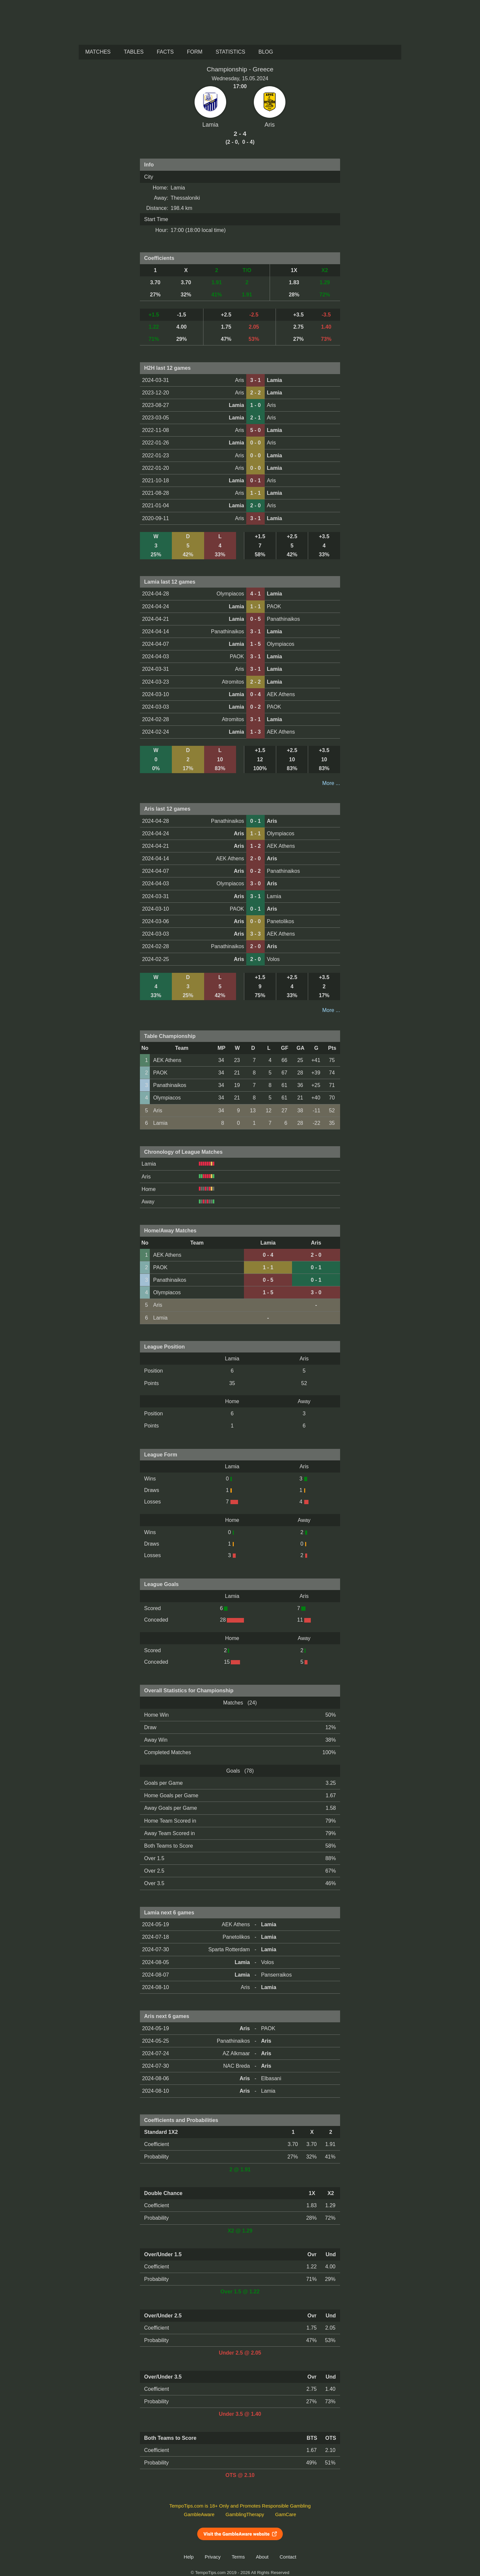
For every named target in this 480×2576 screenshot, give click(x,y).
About (262, 2557)
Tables (134, 52)
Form (194, 52)
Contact (288, 2557)
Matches (98, 52)
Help (189, 2557)
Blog (265, 52)
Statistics (230, 52)
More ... (331, 783)
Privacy (213, 2557)
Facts (165, 52)
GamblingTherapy (245, 2514)
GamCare (285, 2514)
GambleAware (199, 2514)
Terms (238, 2557)
